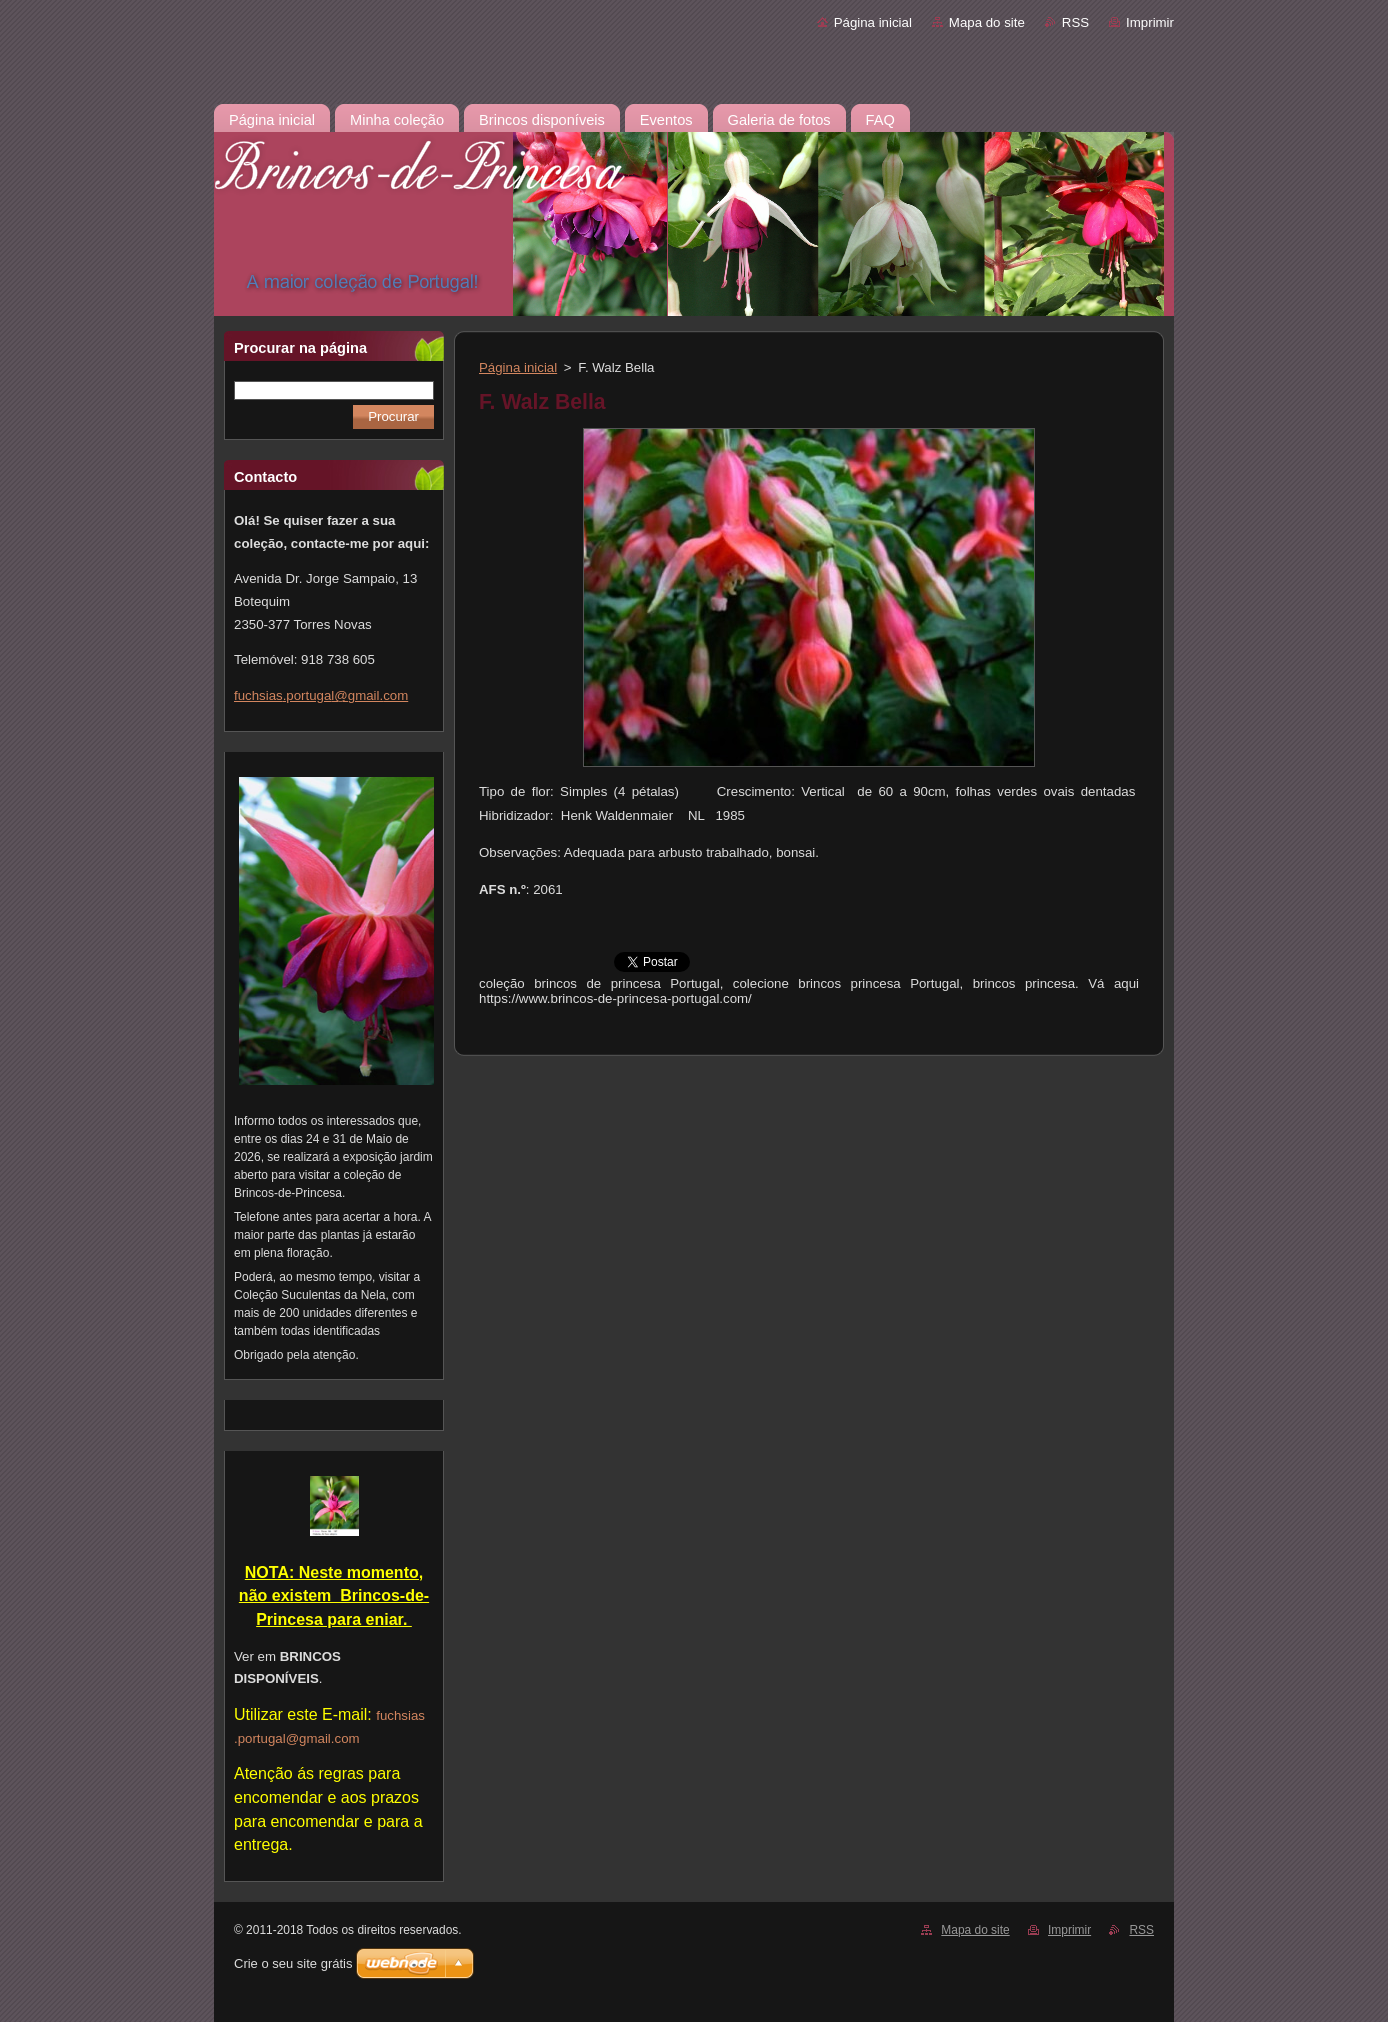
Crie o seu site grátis (293, 1963)
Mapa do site (987, 22)
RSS (1075, 22)
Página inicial (873, 22)
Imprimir (1150, 22)
